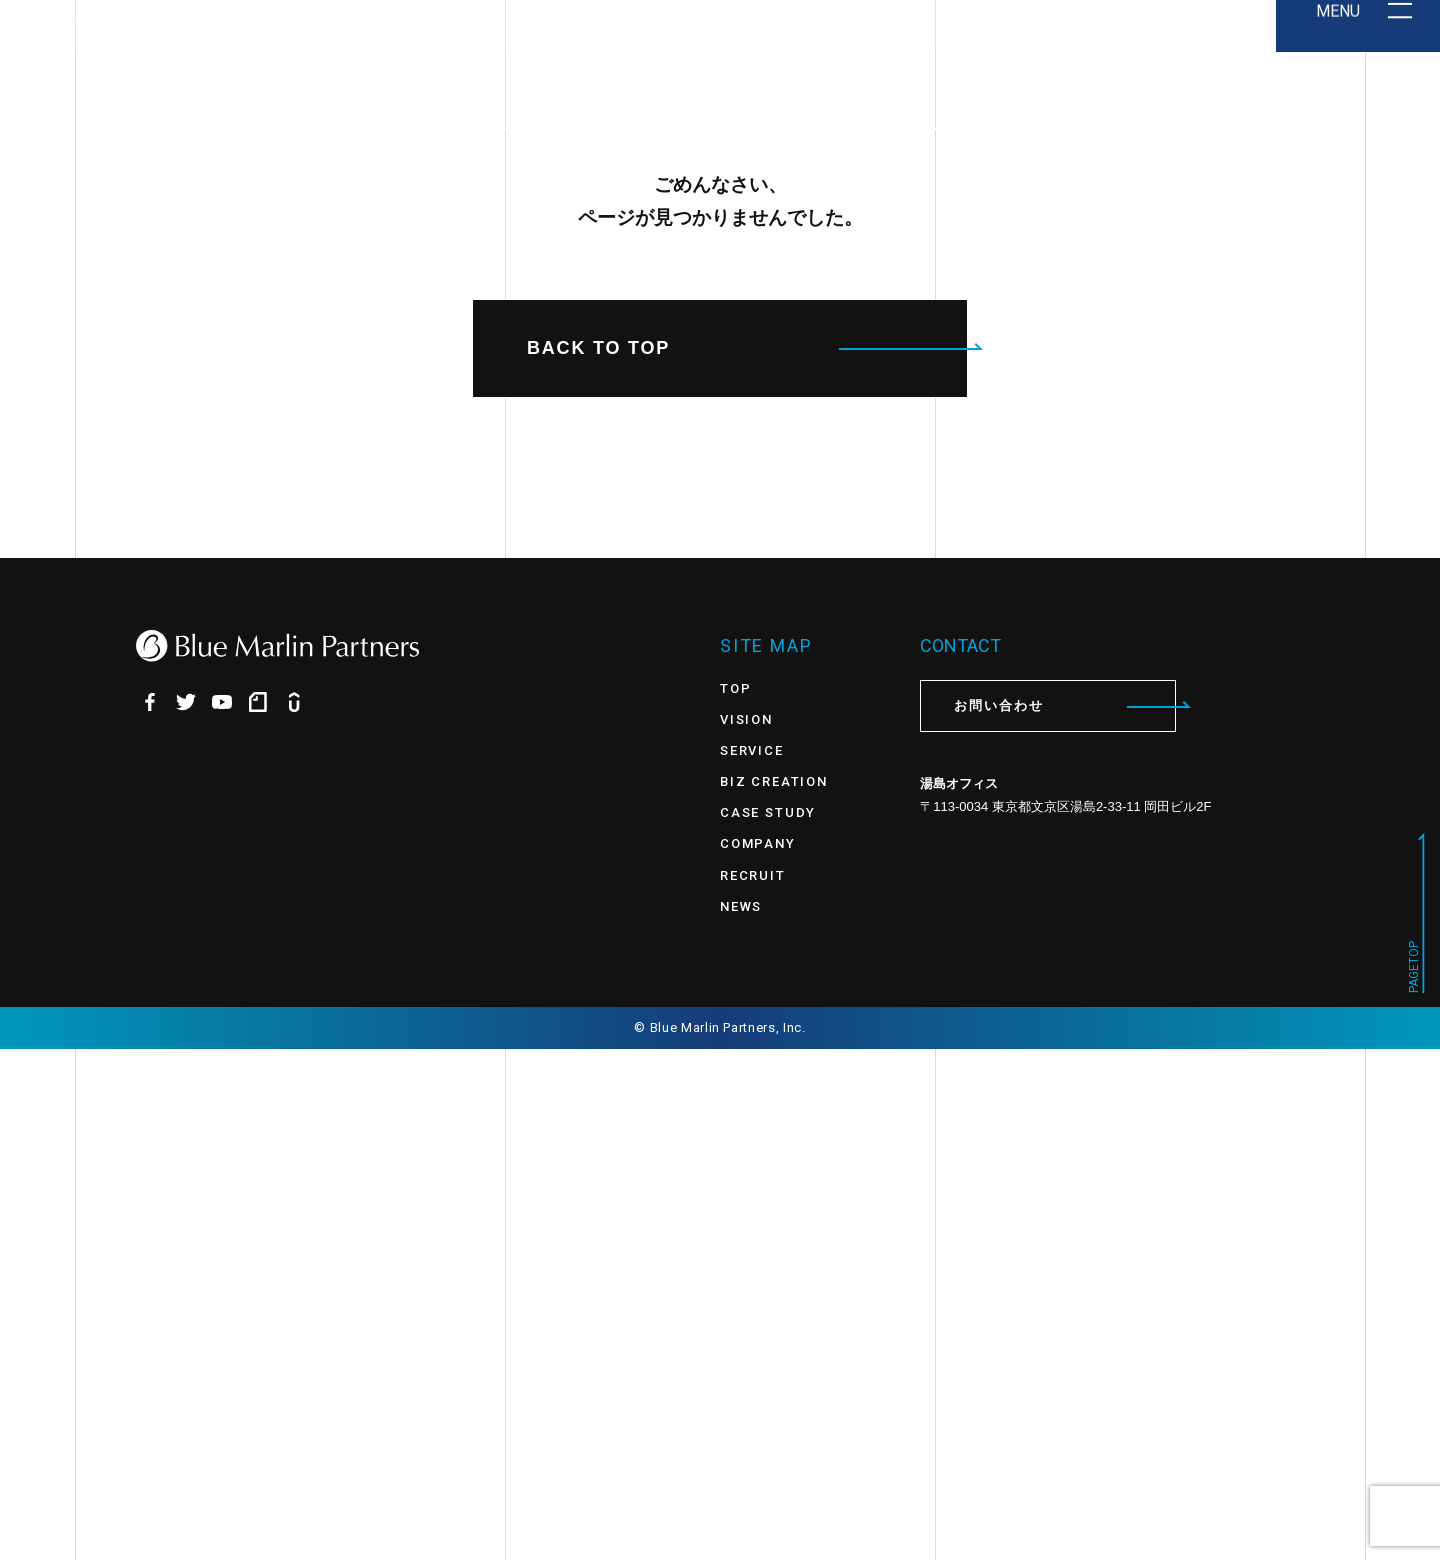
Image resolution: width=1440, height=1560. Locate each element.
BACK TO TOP (747, 859)
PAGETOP (1414, 1478)
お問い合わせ (1065, 1217)
